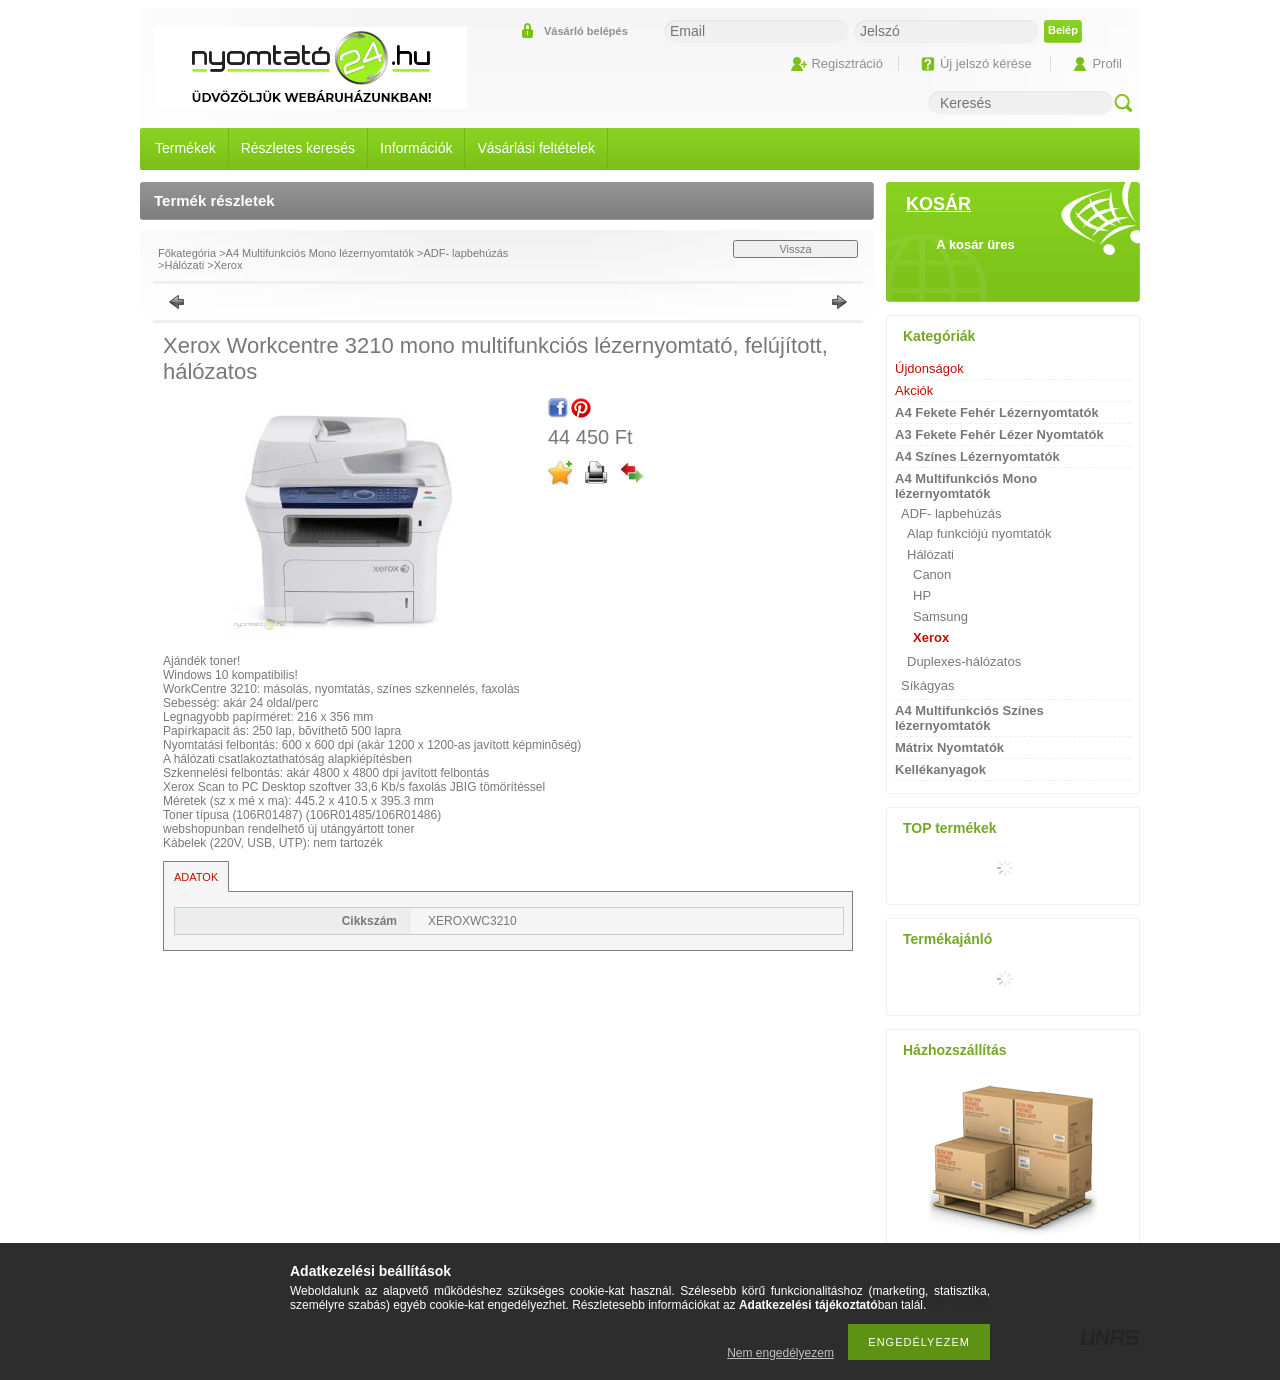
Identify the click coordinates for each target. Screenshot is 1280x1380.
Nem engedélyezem (780, 1353)
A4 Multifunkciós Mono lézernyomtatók (320, 253)
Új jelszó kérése (986, 63)
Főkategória (187, 253)
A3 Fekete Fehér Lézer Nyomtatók (999, 434)
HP (922, 595)
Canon (932, 574)
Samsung (940, 616)
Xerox (228, 265)
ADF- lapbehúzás (465, 253)
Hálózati (184, 265)
